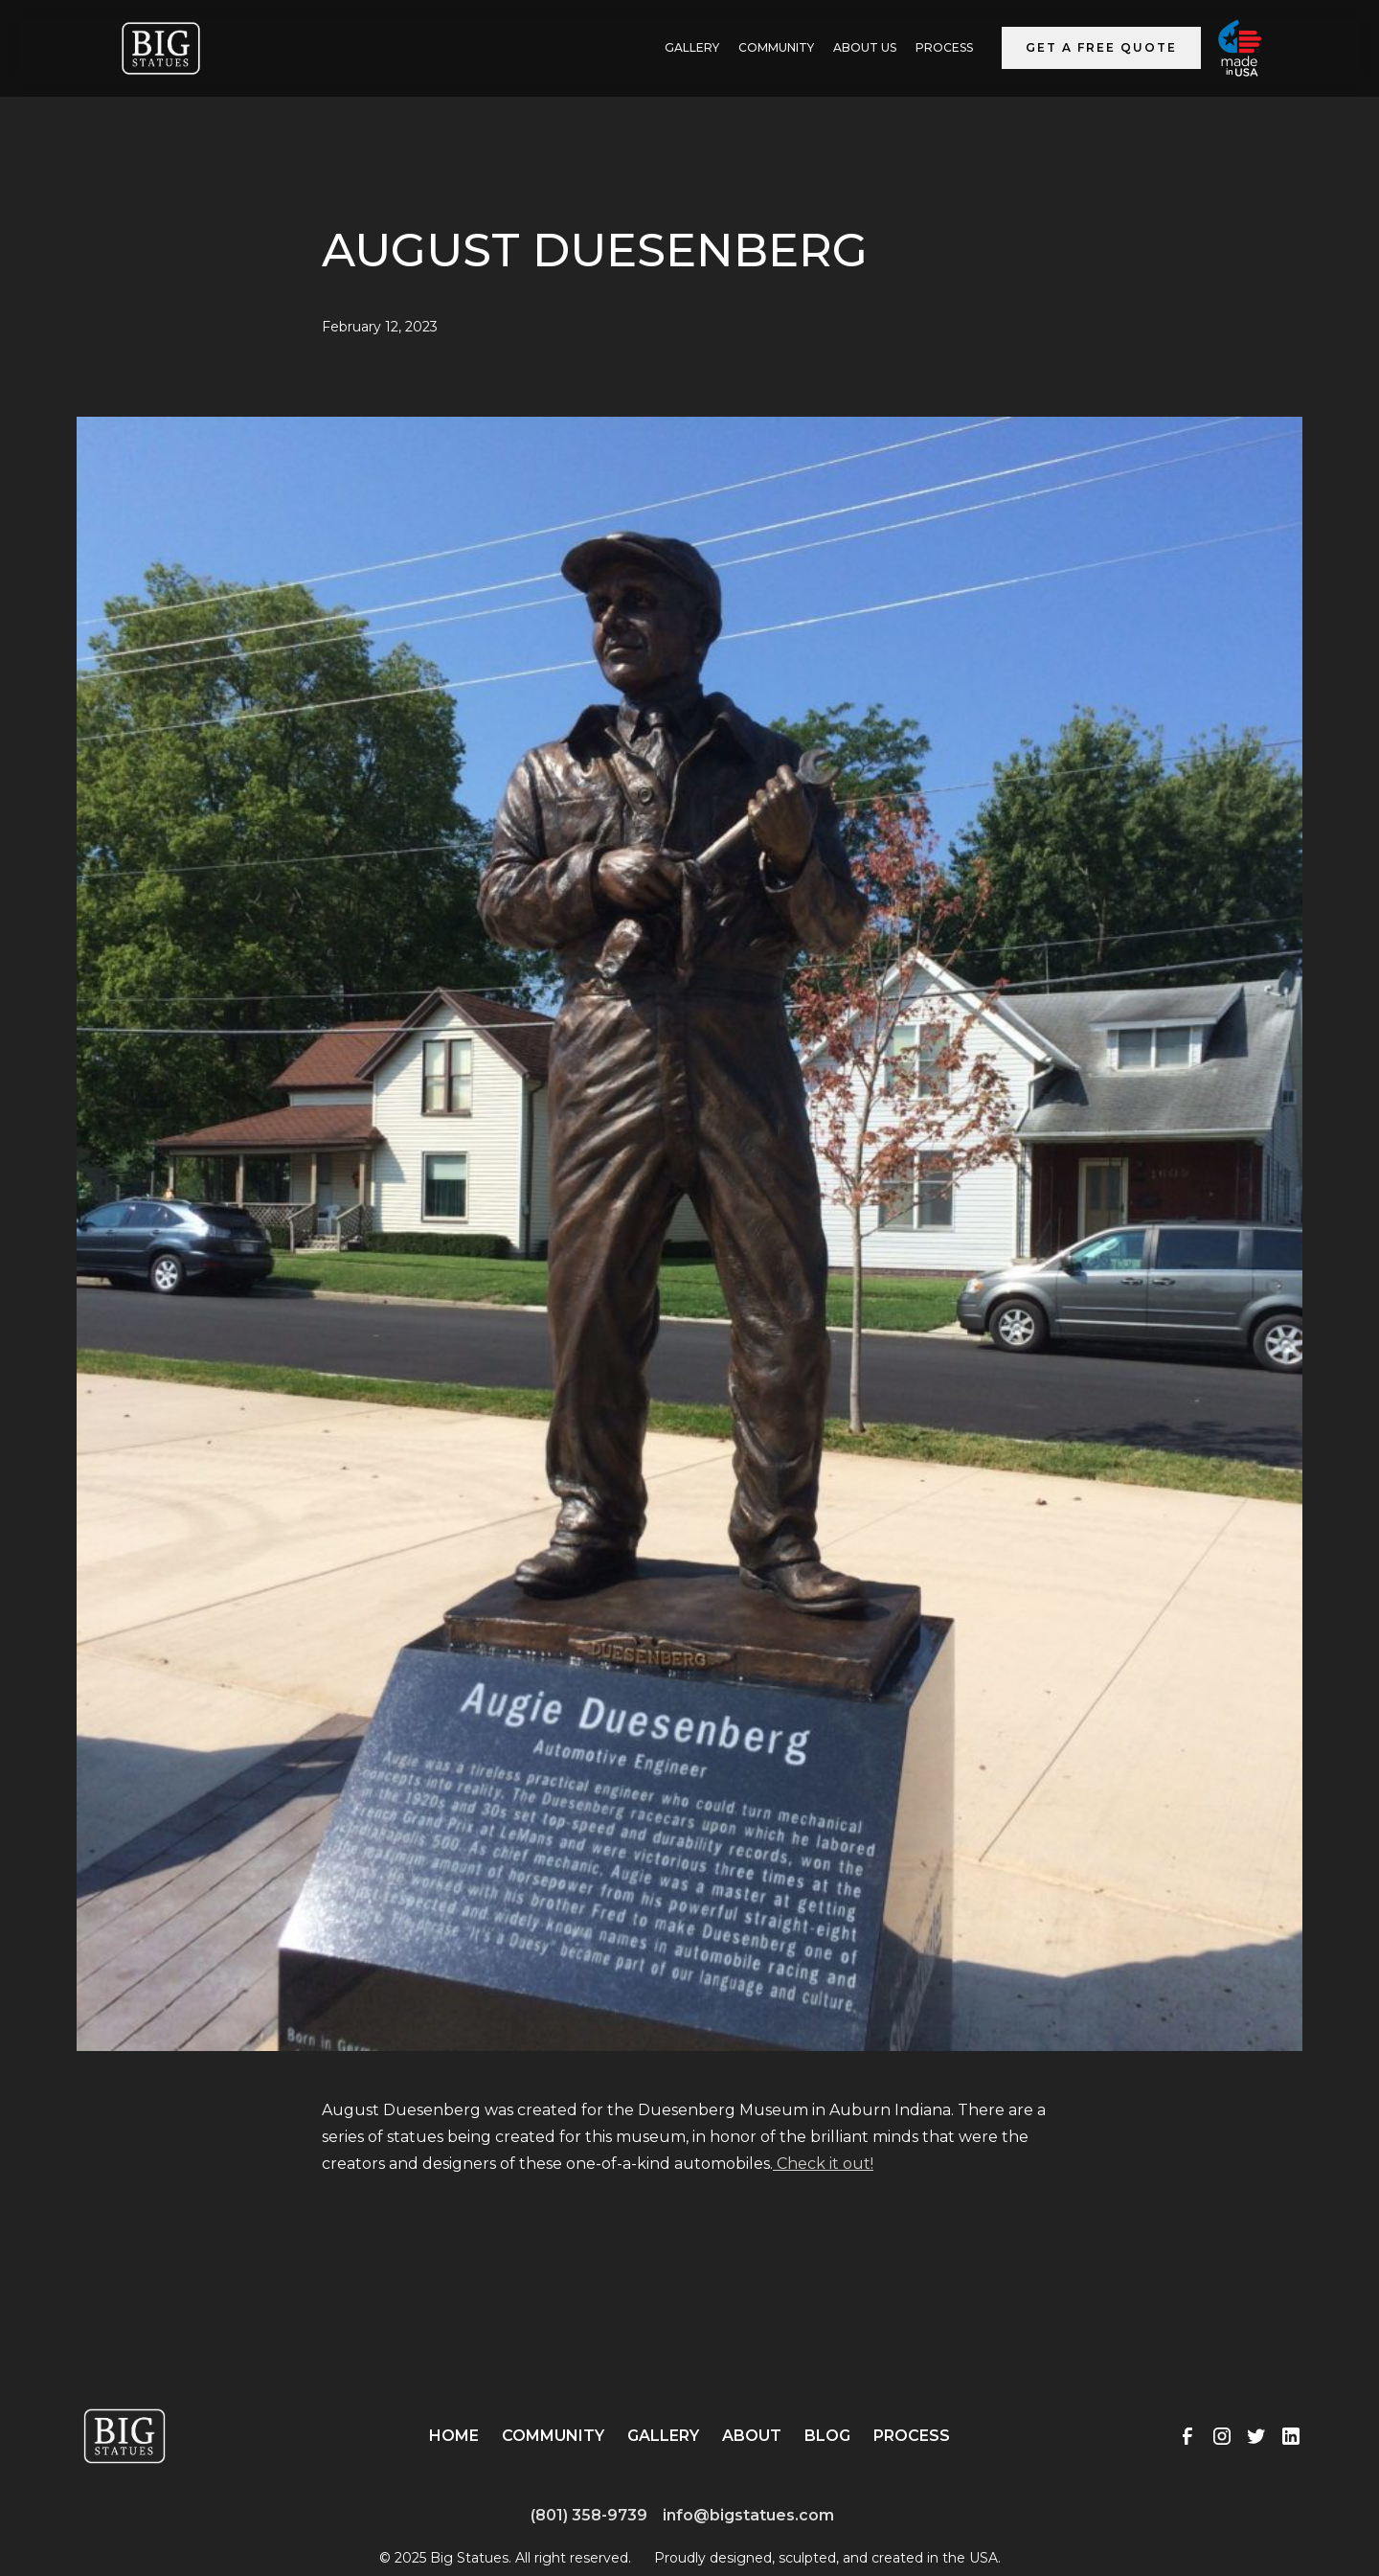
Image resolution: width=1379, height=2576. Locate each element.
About (751, 2436)
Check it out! (823, 2163)
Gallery (663, 2436)
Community (776, 47)
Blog (827, 2436)
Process (944, 47)
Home (454, 2436)
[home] (161, 48)
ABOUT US (864, 47)
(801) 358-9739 (589, 2515)
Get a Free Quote (1101, 47)
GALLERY (692, 47)
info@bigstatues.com (748, 2515)
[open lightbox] (689, 1257)
